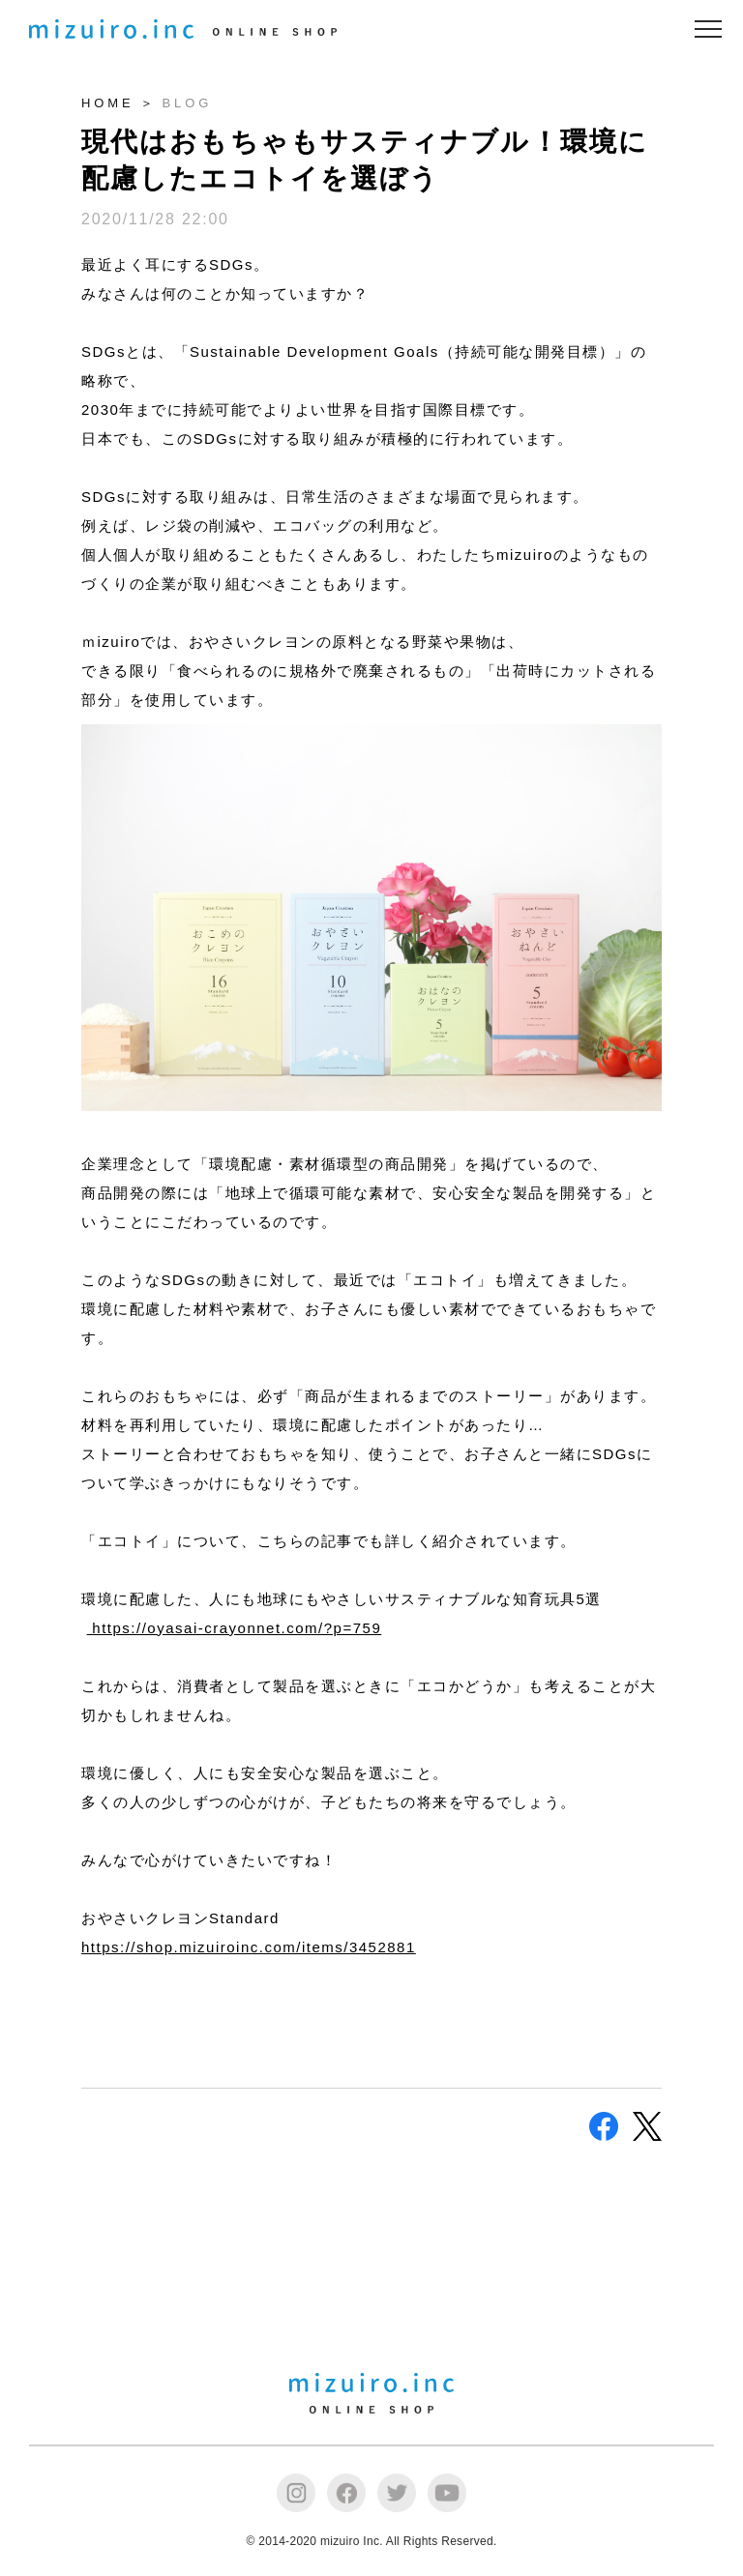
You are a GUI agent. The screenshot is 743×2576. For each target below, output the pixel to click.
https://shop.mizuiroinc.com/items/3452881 (248, 1947)
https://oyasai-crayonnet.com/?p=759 (234, 1628)
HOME (107, 103)
